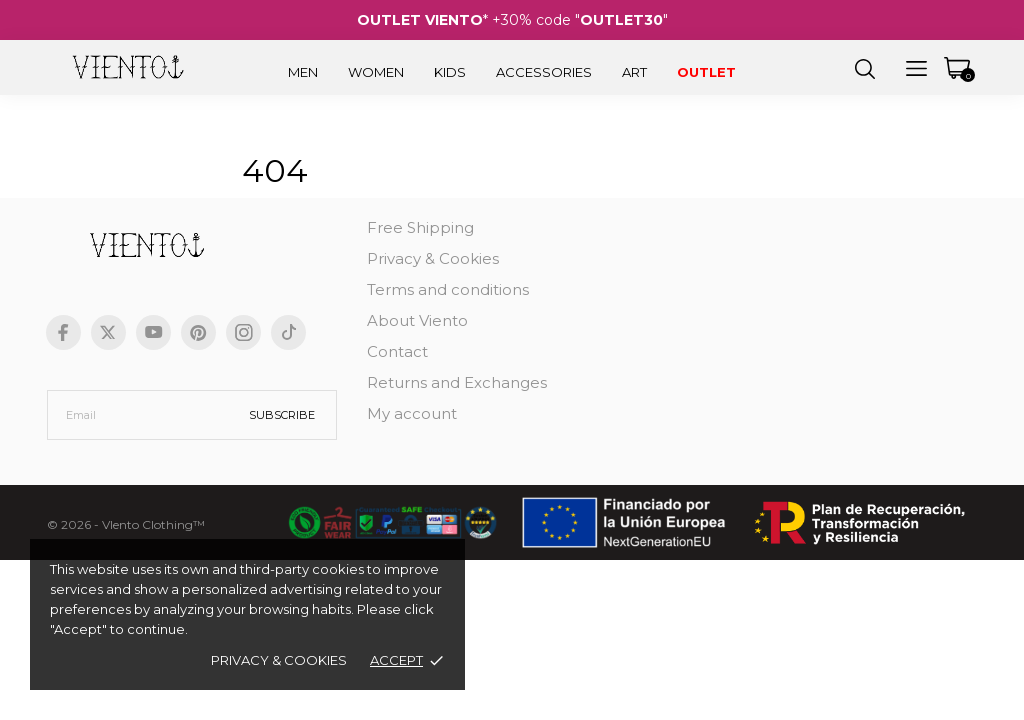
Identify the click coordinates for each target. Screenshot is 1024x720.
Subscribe (282, 415)
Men (303, 72)
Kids (450, 72)
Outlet (706, 72)
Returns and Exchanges (457, 382)
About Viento (417, 320)
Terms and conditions (448, 289)
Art (634, 72)
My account (412, 413)
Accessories (544, 72)
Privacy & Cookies (279, 660)
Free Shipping (420, 227)
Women (376, 72)
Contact (397, 351)
